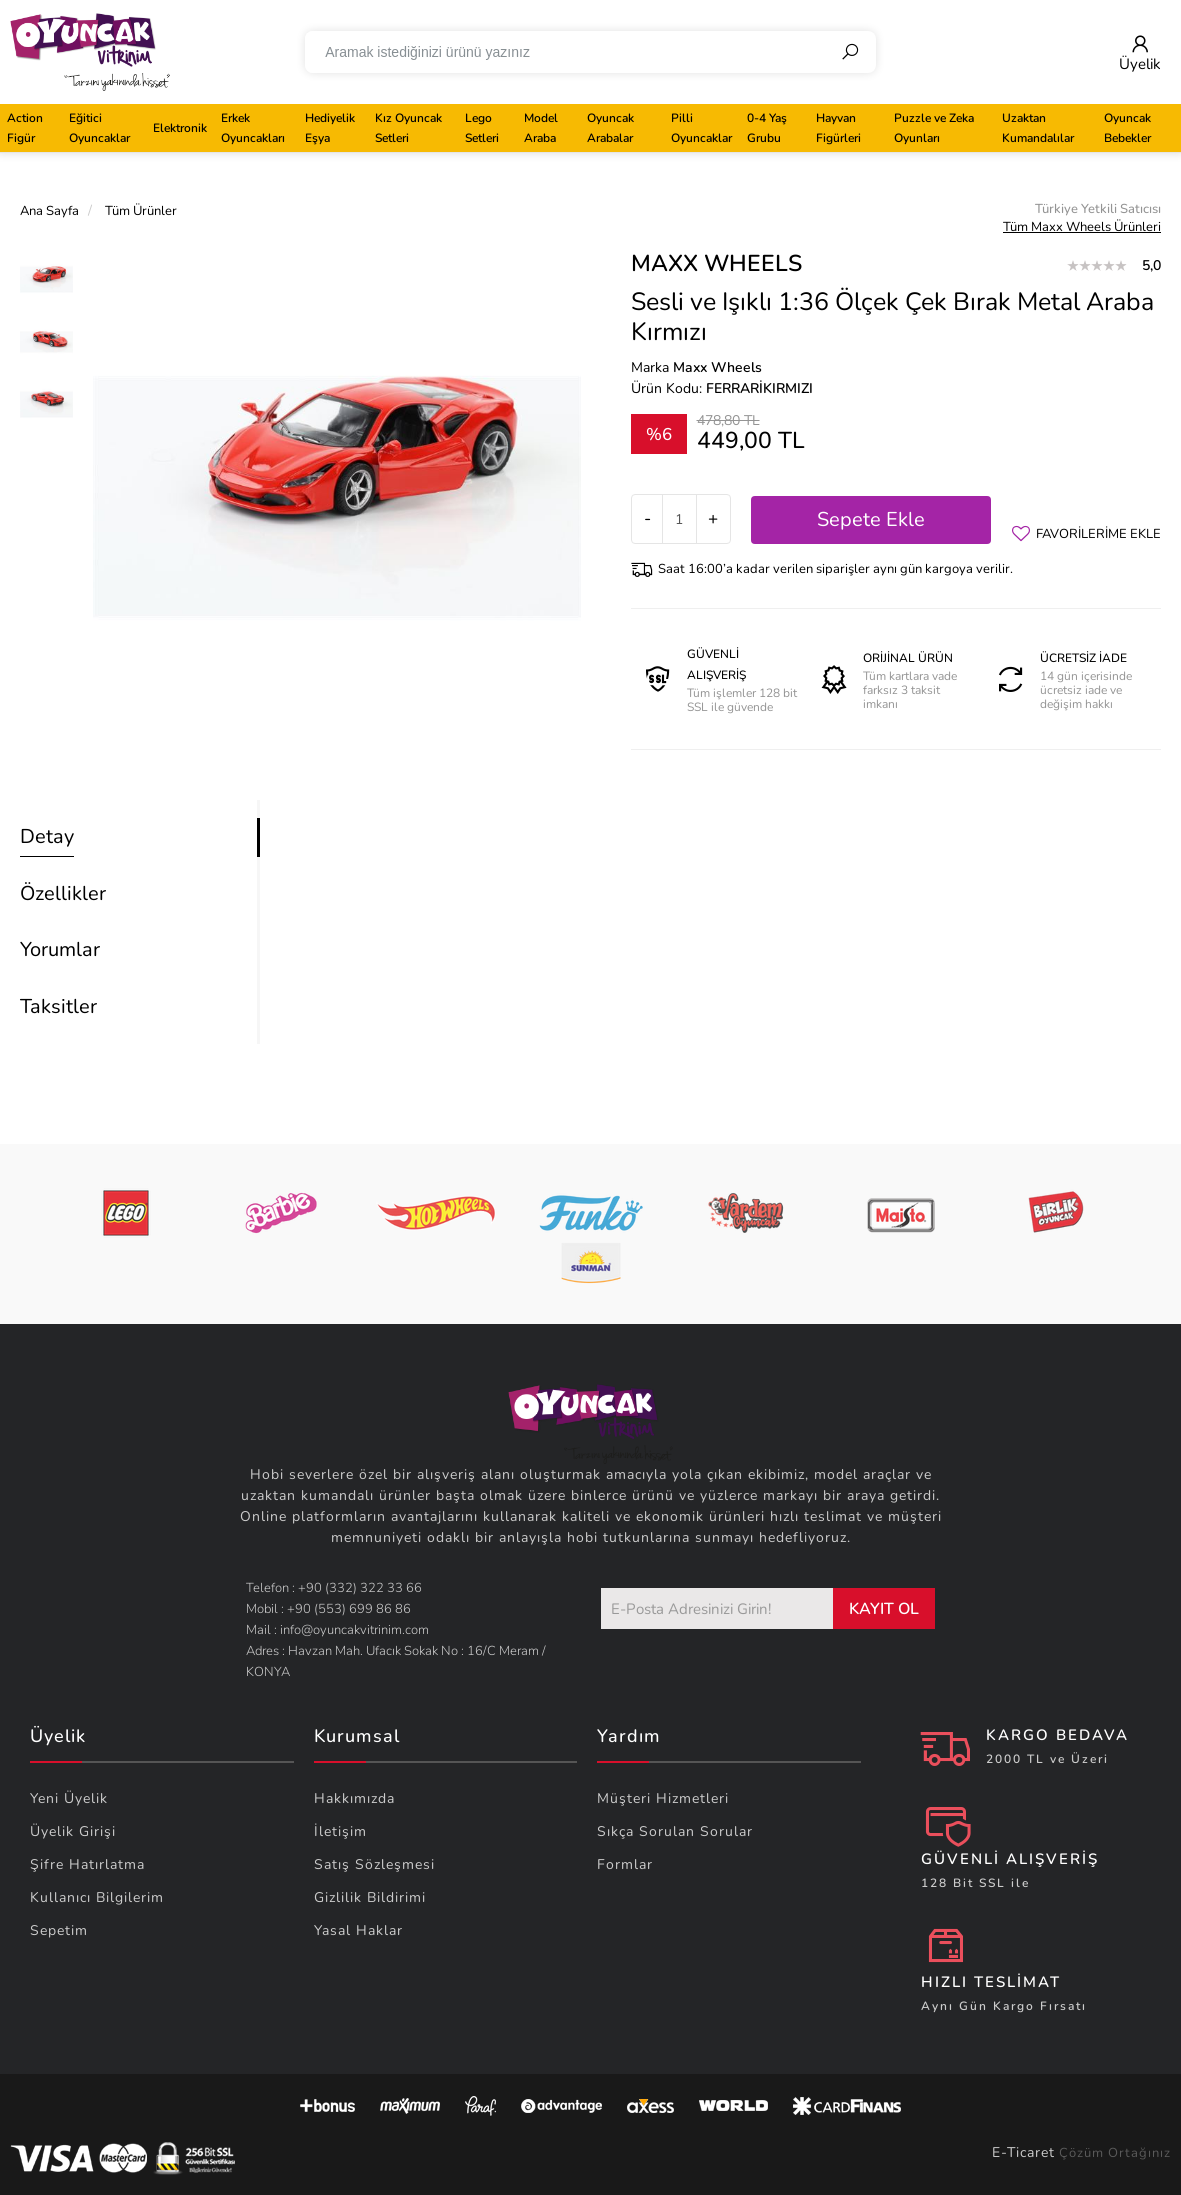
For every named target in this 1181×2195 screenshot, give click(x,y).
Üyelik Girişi (73, 1831)
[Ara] (850, 52)
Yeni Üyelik (69, 1798)
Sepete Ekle (871, 519)
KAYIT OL (884, 1609)
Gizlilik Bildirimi (370, 1897)
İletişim (340, 1831)
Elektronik (180, 128)
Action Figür (25, 128)
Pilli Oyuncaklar (701, 128)
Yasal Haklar (358, 1930)
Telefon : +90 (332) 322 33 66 (334, 1588)
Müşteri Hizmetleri (663, 1798)
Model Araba (541, 128)
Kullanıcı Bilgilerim (97, 1897)
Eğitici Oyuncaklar (99, 128)
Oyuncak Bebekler (1127, 128)
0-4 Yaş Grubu (767, 128)
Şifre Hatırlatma (87, 1864)
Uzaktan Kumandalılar (1038, 128)
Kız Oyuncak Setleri (408, 128)
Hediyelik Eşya (330, 128)
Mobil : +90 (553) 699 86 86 (328, 1609)
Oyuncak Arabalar (610, 128)
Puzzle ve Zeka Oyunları (934, 128)
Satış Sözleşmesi (374, 1864)
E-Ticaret (1023, 2152)
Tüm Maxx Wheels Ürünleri (1082, 227)
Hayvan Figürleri (838, 128)
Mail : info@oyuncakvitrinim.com (337, 1630)
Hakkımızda (354, 1798)
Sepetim (59, 1930)
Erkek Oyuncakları (253, 128)
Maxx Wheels (716, 263)
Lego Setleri (482, 128)
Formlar (625, 1864)
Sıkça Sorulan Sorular (675, 1831)
